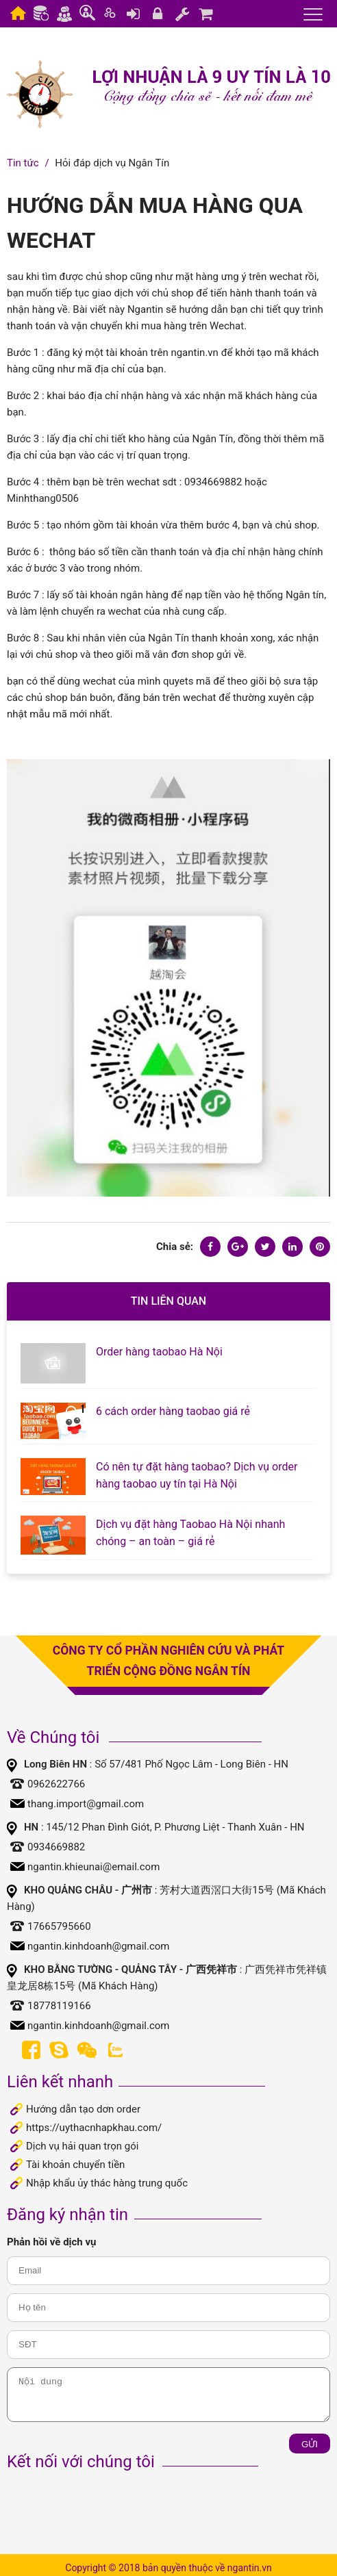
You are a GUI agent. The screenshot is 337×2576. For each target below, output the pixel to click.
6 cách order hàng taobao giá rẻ (173, 1411)
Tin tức (23, 163)
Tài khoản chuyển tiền (75, 2164)
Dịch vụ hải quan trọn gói (82, 2146)
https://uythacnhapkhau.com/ (94, 2127)
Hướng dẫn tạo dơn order (83, 2109)
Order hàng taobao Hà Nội (159, 1351)
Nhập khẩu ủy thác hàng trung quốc (107, 2183)
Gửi (309, 2444)
